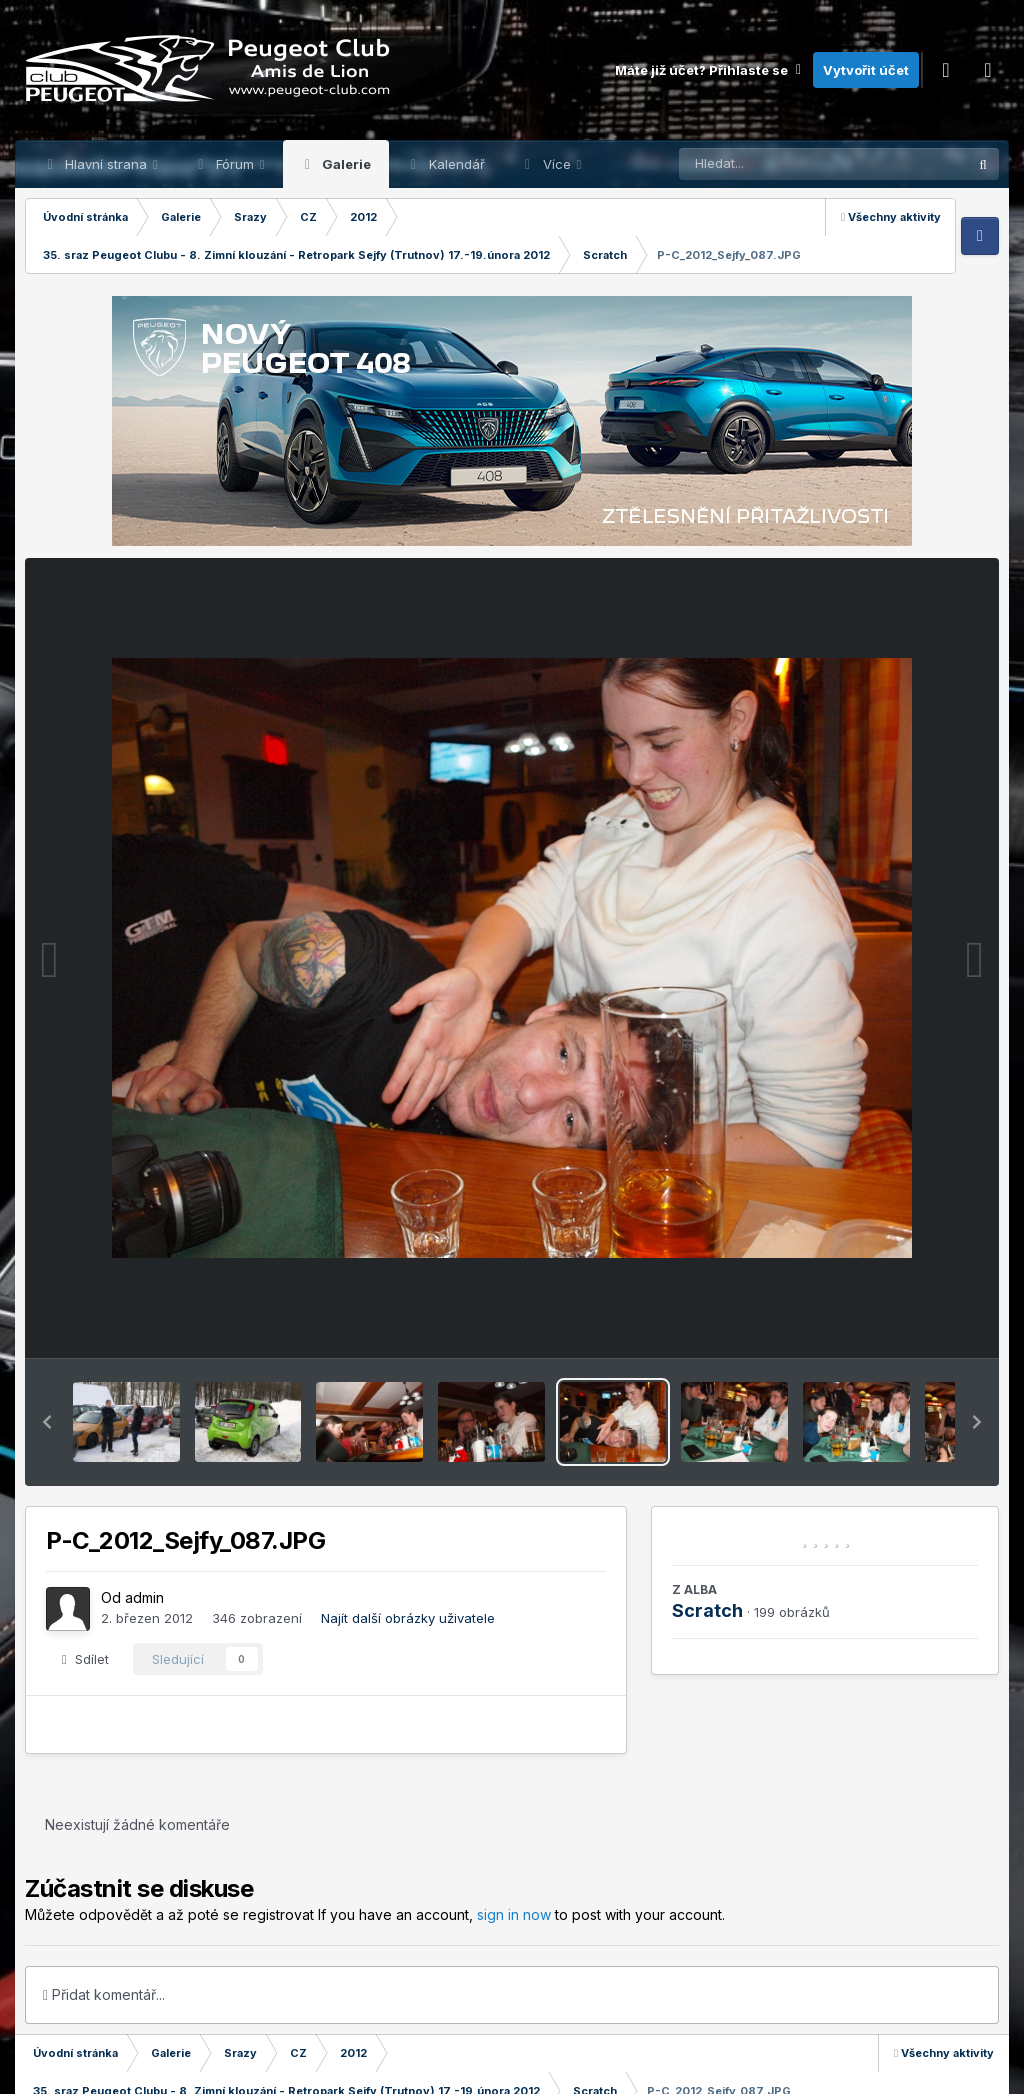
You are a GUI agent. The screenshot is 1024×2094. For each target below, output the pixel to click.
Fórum (235, 164)
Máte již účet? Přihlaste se (709, 70)
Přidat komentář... (104, 1994)
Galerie (345, 164)
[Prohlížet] (785, 164)
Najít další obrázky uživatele (408, 1618)
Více (557, 164)
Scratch (707, 1610)
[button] (47, 1422)
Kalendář (455, 164)
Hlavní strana (106, 164)
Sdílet (85, 1659)
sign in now (514, 1914)
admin (144, 1597)
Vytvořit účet (866, 70)
